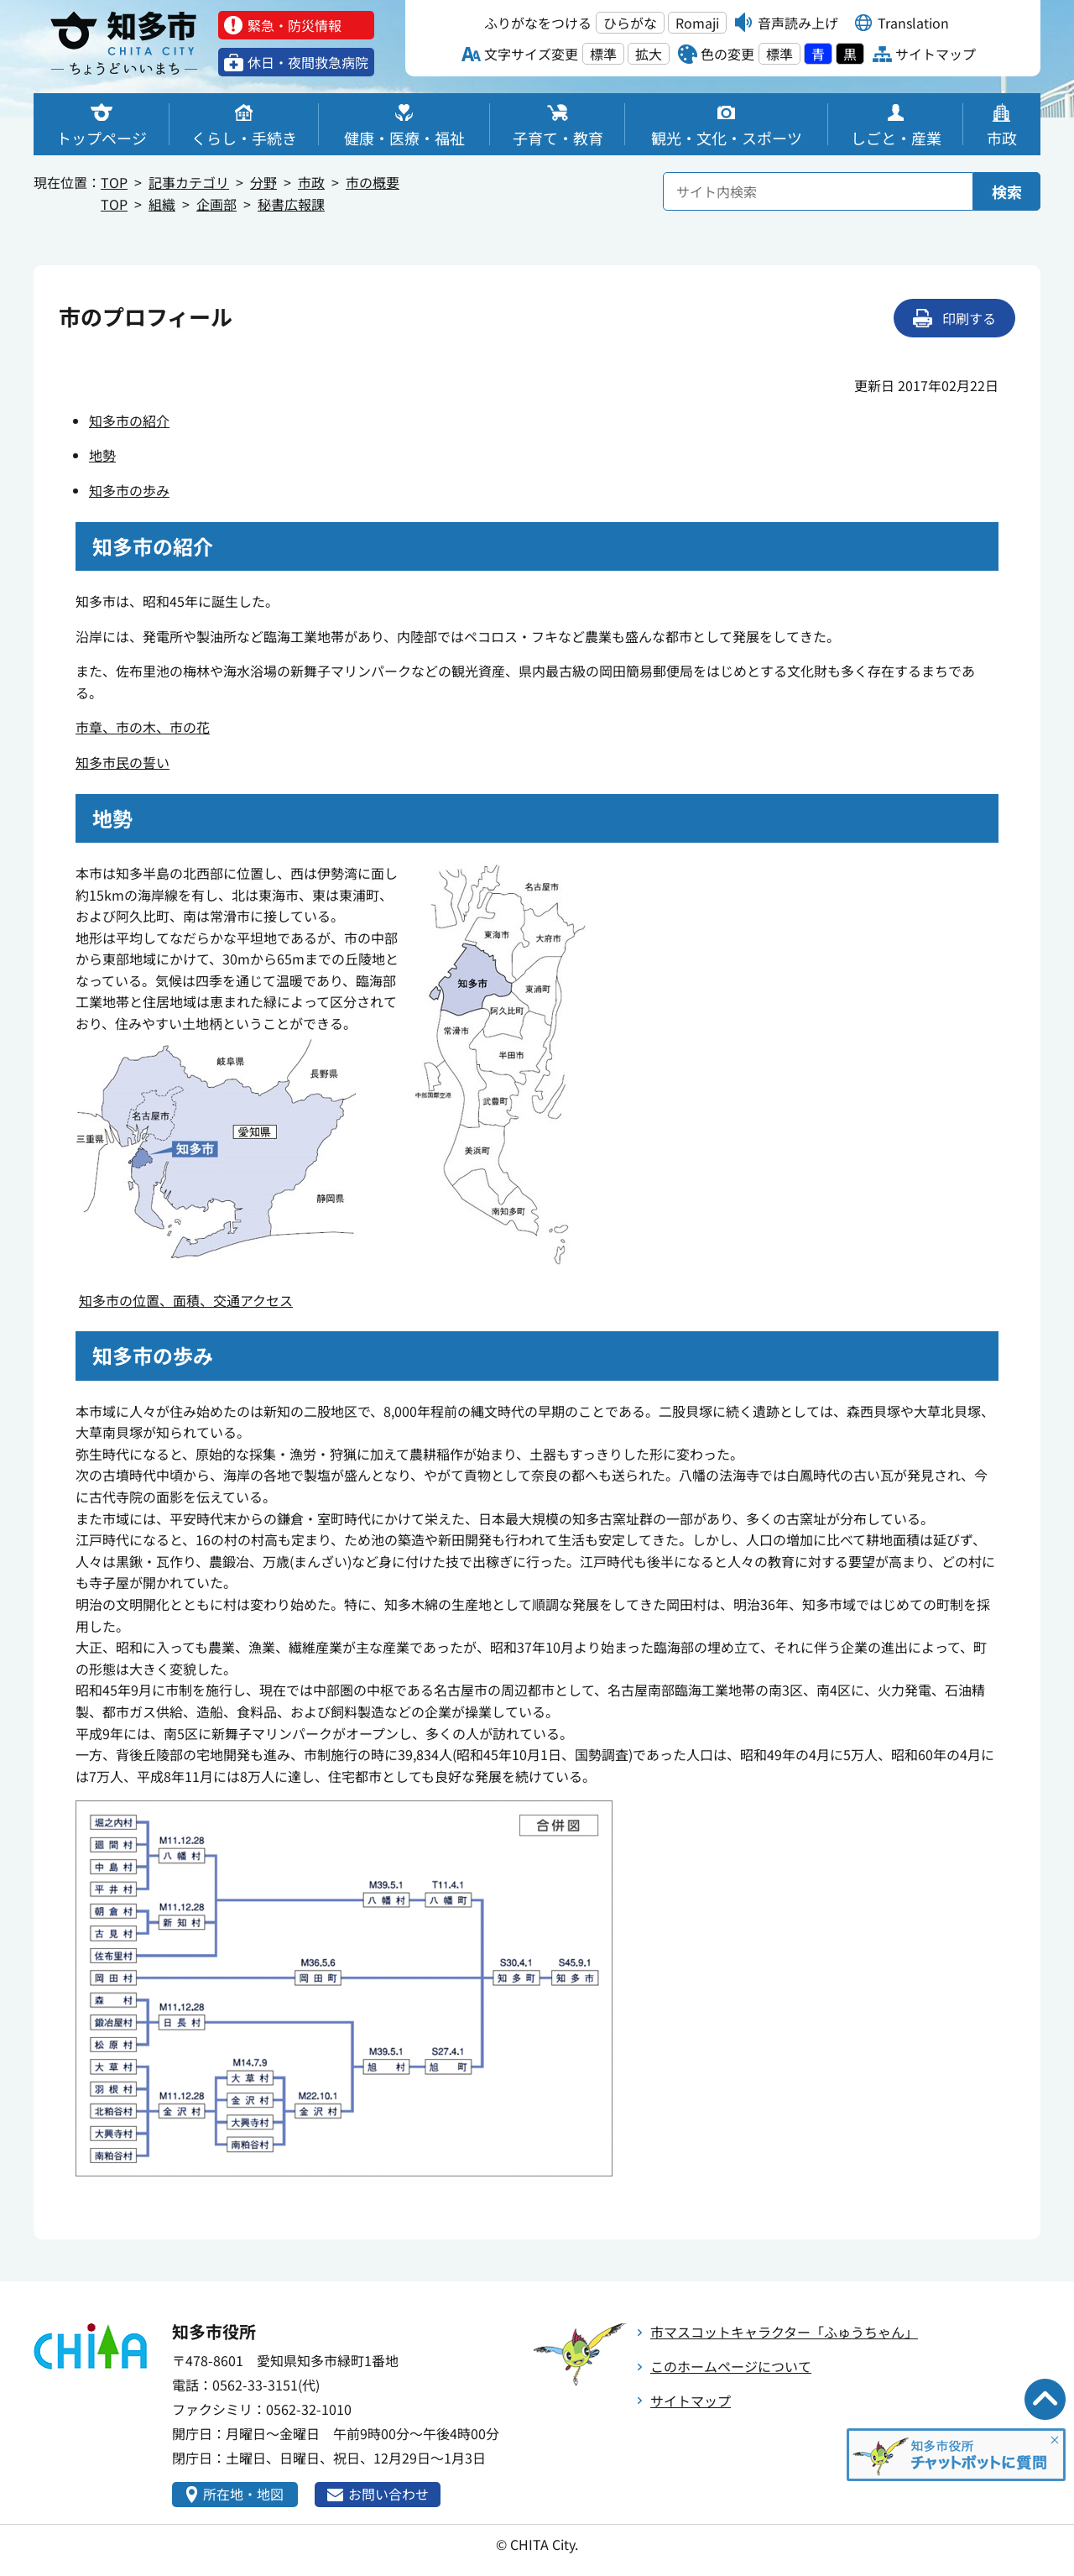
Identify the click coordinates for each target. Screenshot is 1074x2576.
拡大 (648, 54)
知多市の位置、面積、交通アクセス (186, 1300)
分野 (263, 182)
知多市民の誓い (122, 762)
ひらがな (630, 23)
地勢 (102, 455)
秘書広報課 (291, 204)
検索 (1007, 191)
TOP (114, 182)
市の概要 (372, 182)
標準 (603, 54)
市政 (311, 182)
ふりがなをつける (538, 23)
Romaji (697, 23)
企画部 (216, 204)
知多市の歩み (129, 490)
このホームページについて (730, 2366)
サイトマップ (690, 2401)
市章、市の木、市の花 (143, 727)
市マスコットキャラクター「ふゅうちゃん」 (784, 2332)
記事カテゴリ (189, 182)
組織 (162, 204)
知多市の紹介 (129, 420)
